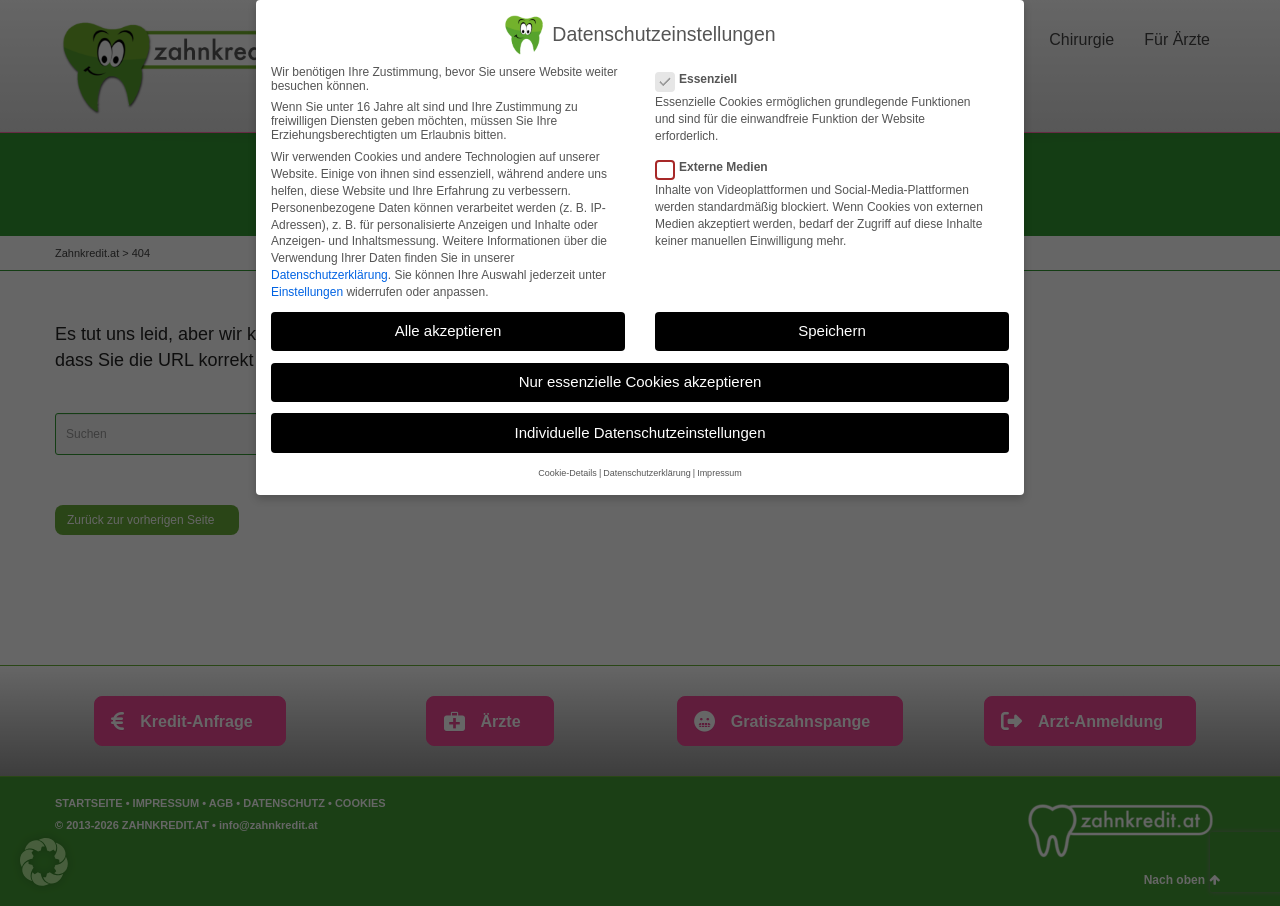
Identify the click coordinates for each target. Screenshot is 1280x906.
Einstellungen (307, 292)
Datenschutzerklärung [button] (647, 473)
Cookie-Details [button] (567, 473)
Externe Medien (718, 167)
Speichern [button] (832, 330)
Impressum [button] (719, 473)
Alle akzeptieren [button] (448, 330)
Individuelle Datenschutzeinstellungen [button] (639, 432)
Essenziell (702, 79)
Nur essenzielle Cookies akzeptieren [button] (640, 381)
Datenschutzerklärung (329, 275)
